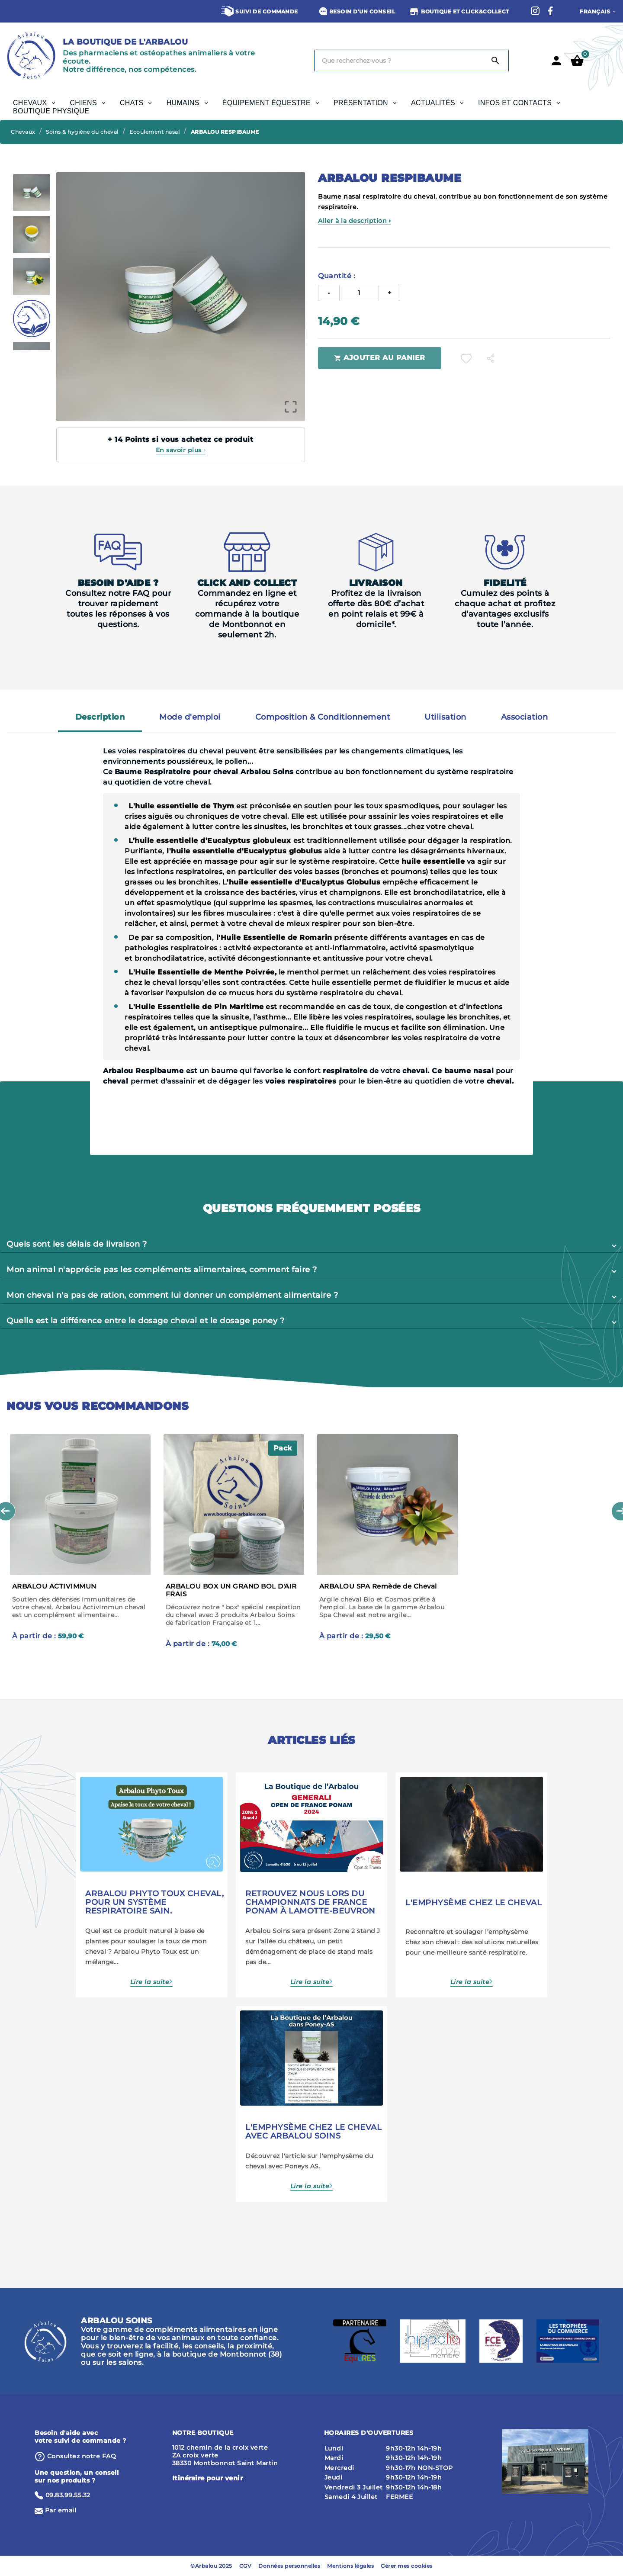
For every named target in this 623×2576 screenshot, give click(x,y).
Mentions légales (350, 2566)
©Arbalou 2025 (211, 2566)
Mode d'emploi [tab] (190, 717)
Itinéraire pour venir (207, 2478)
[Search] (495, 60)
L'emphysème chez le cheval (473, 1902)
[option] (31, 192)
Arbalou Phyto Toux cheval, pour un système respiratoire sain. (154, 1902)
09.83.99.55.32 (67, 2495)
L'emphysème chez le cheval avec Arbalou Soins (313, 2132)
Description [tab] (100, 717)
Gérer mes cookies (407, 2566)
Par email (61, 2510)
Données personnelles (289, 2566)
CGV (245, 2566)
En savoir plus (181, 450)
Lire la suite (150, 1982)
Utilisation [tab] (445, 717)
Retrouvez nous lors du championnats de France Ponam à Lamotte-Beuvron (310, 1902)
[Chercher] (399, 60)
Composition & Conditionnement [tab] (322, 717)
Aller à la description (354, 221)
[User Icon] (556, 61)
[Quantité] (359, 293)
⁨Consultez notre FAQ (81, 2456)
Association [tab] (524, 717)
